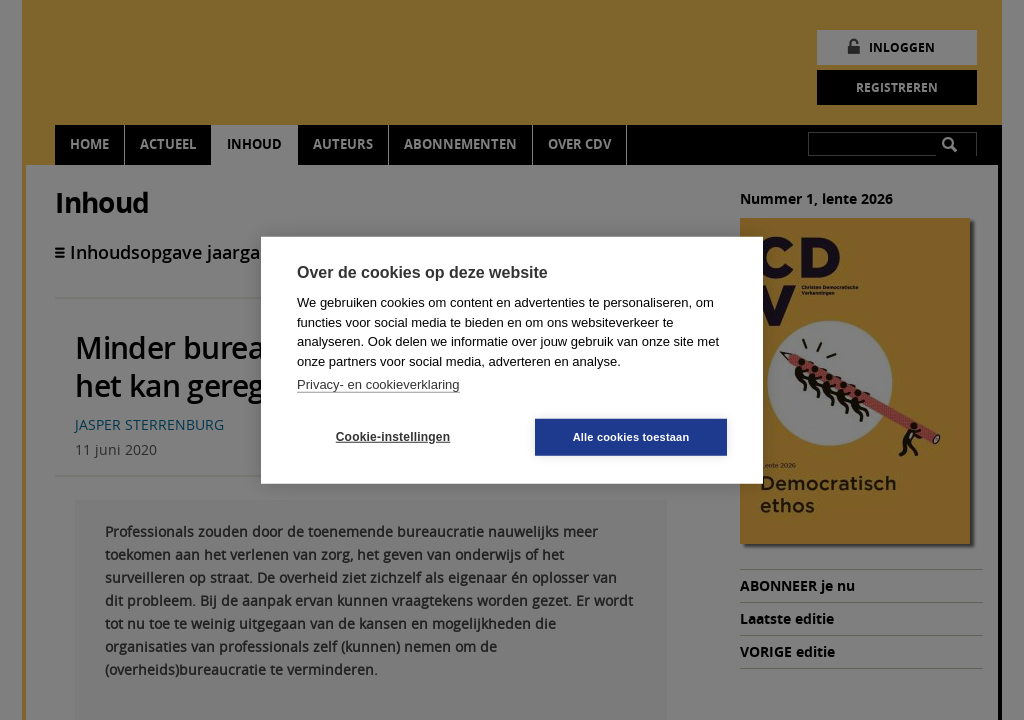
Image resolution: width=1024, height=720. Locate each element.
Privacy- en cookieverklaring (378, 384)
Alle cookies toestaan (631, 436)
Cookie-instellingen (393, 437)
